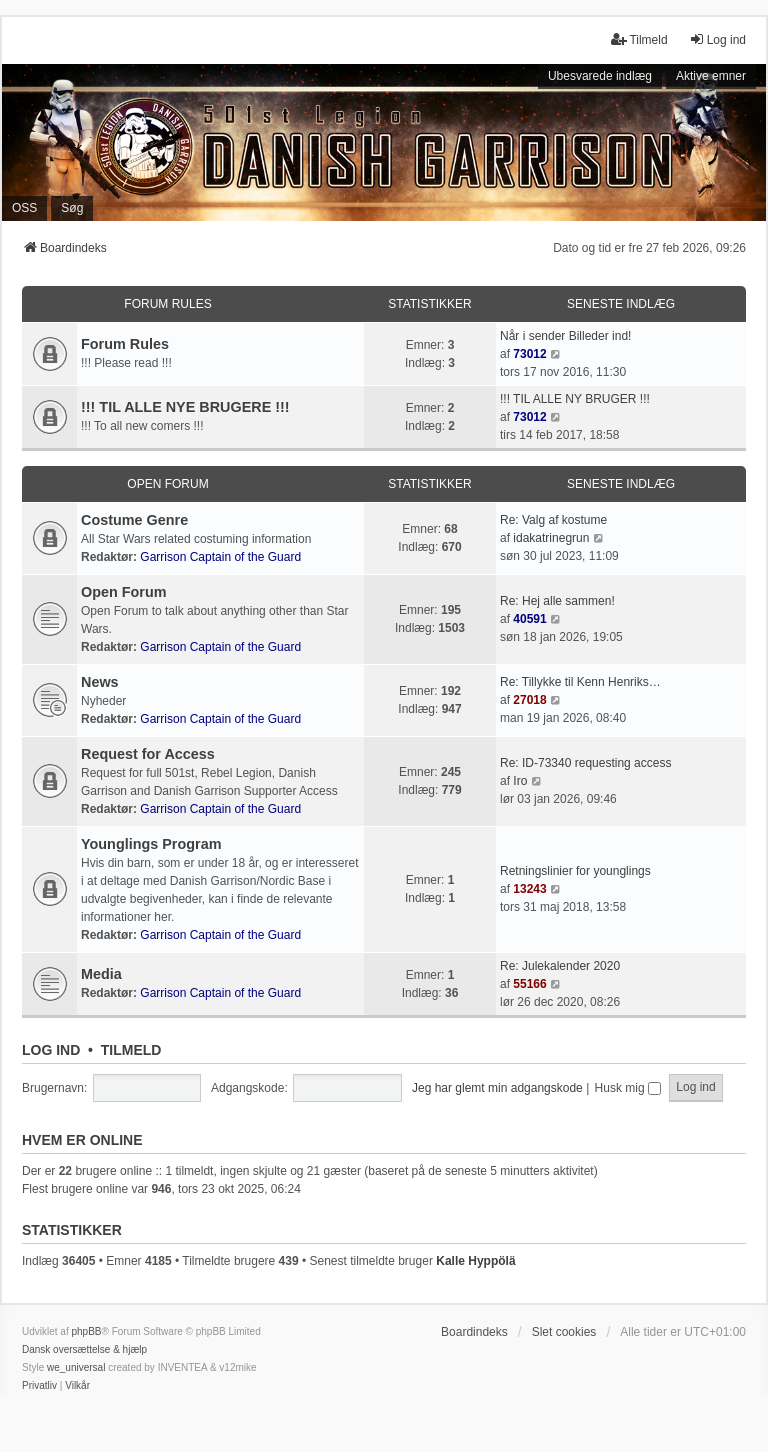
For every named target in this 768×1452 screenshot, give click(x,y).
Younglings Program (151, 844)
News (100, 682)
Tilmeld (131, 1050)
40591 (529, 619)
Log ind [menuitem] (717, 39)
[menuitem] (39, 1386)
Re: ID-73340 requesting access (585, 763)
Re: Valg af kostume (553, 520)
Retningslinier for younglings (575, 871)
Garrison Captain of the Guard (220, 557)
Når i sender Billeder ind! (565, 336)
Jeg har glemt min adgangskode (497, 1088)
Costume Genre (134, 520)
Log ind (51, 1050)
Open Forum (167, 484)
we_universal (76, 1367)
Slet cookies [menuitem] (564, 1332)
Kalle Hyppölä (475, 1261)
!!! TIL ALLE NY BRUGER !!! (575, 399)
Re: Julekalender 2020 (560, 966)
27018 (529, 700)
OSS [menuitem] (24, 208)
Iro (520, 781)
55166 (529, 984)
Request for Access (148, 754)
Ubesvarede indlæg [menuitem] (600, 76)
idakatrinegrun (551, 538)
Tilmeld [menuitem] (639, 39)
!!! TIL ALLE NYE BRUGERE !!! (185, 407)
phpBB (86, 1331)
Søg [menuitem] (72, 208)
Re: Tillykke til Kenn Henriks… (580, 682)
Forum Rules (167, 304)
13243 (529, 889)
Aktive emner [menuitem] (711, 76)
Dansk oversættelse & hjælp (84, 1349)
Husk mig (628, 1088)
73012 (529, 354)
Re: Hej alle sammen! (557, 601)
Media (101, 974)
